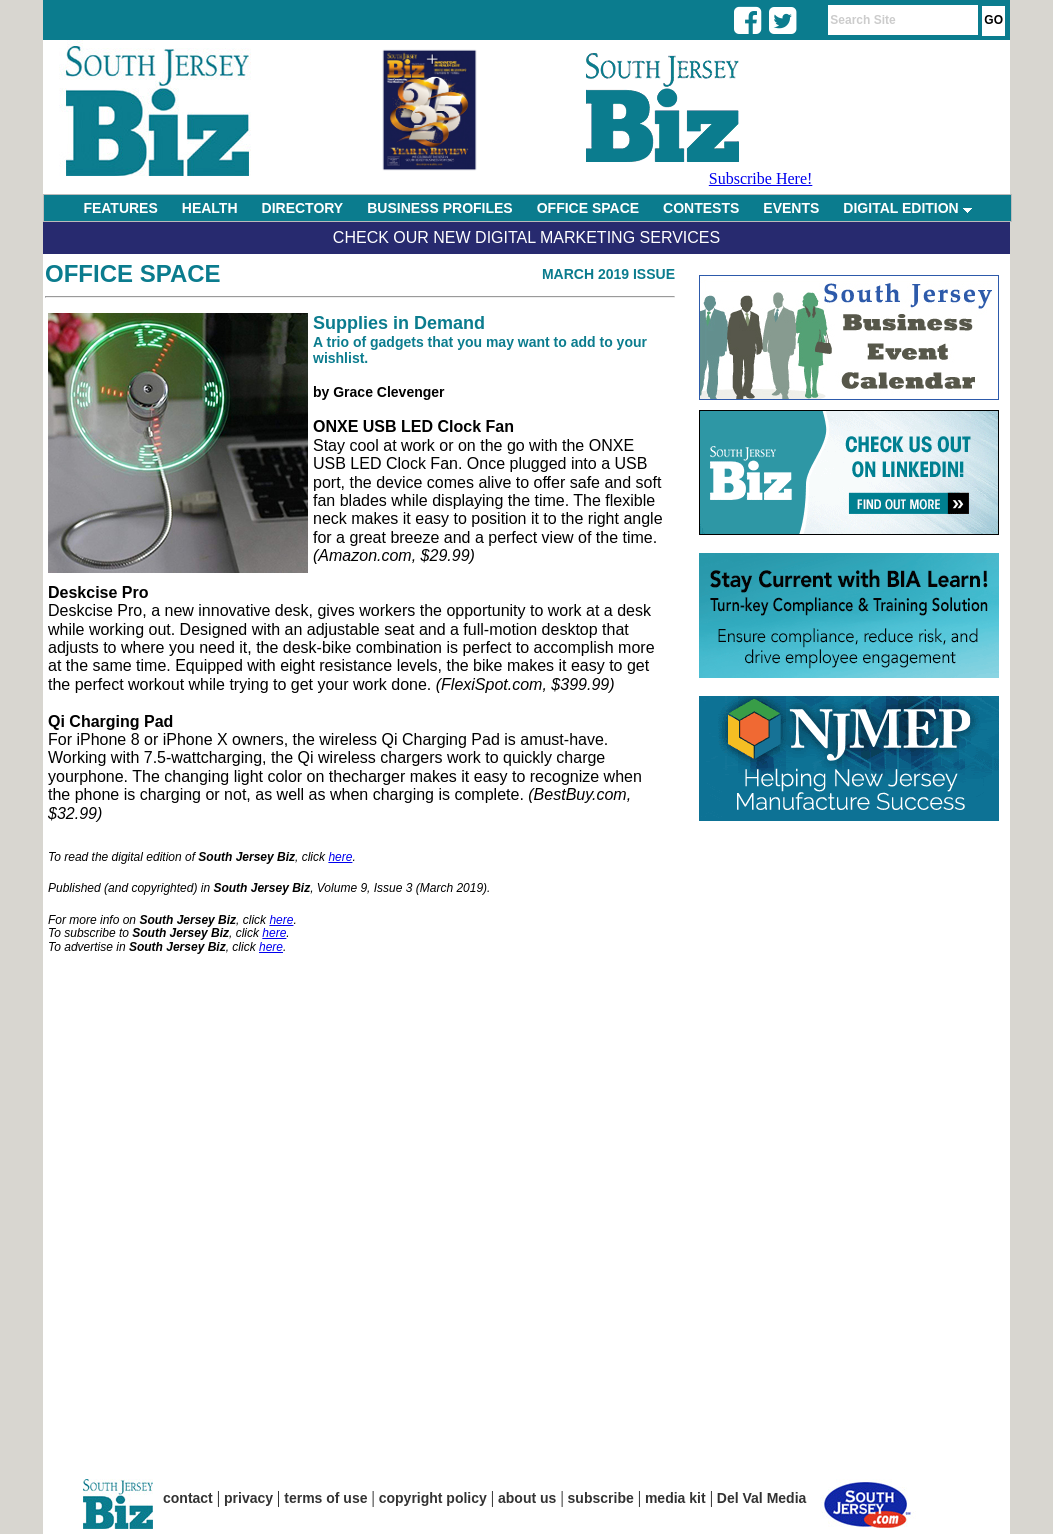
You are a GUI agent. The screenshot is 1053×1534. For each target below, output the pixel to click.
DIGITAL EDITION (907, 208)
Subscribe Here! (761, 178)
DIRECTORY (303, 208)
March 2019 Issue (608, 274)
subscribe (601, 1498)
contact (188, 1498)
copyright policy (433, 1498)
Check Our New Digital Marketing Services (526, 237)
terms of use (325, 1498)
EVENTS (791, 208)
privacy (248, 1498)
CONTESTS (701, 208)
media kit (675, 1498)
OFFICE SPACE (588, 208)
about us (527, 1498)
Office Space (133, 273)
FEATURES (120, 208)
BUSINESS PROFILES (439, 208)
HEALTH (210, 208)
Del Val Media (761, 1498)
